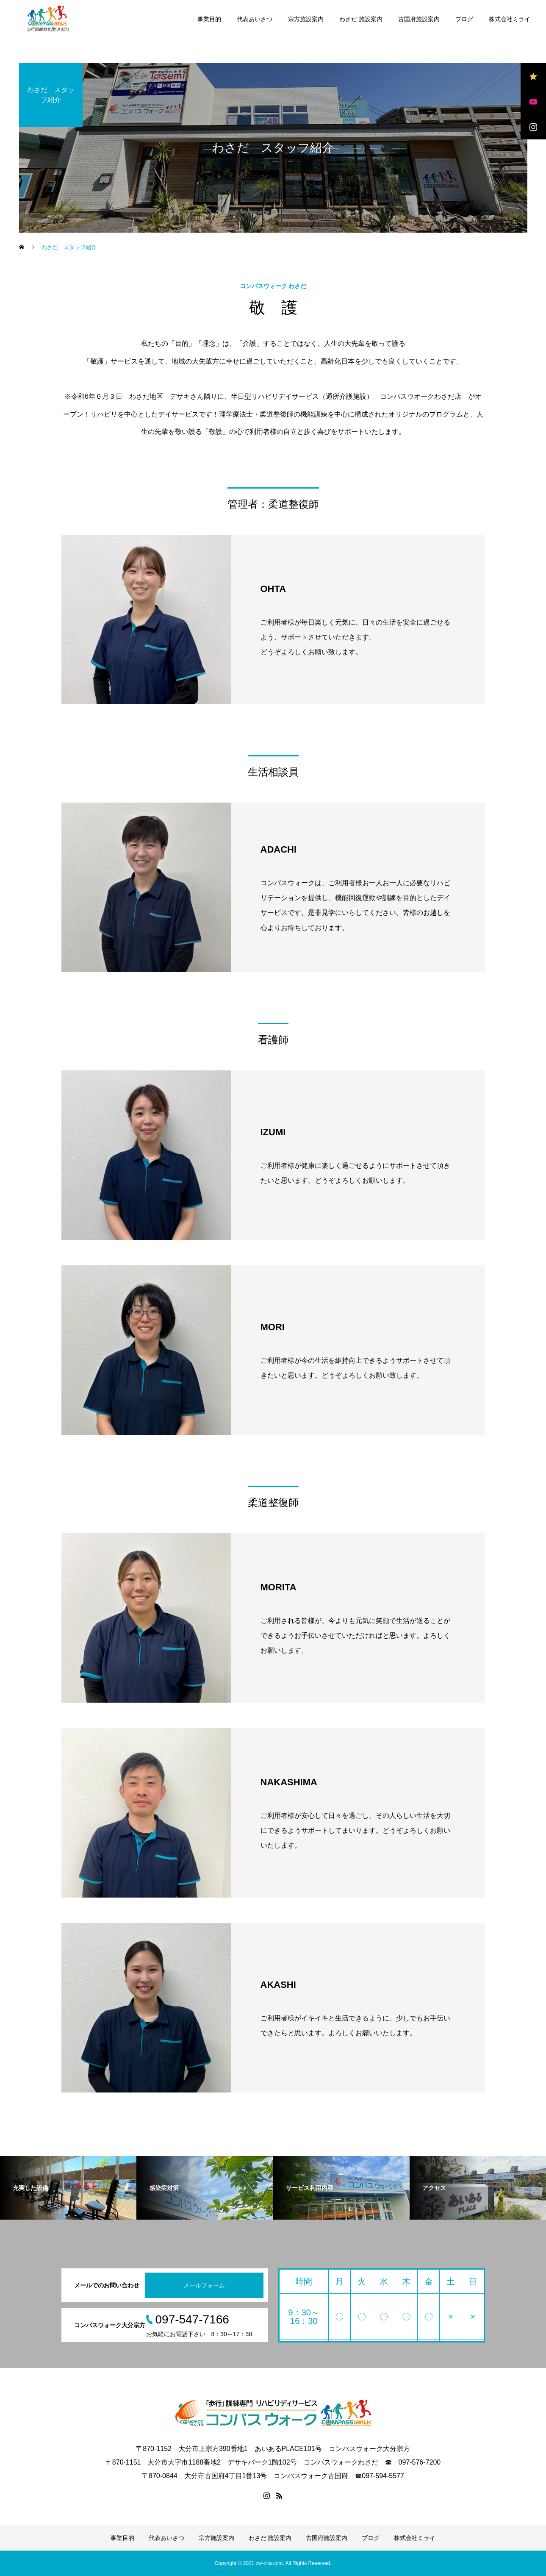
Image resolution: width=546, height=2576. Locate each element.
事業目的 (209, 19)
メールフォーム (204, 2285)
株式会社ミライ (509, 19)
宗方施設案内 (306, 19)
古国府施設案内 (419, 19)
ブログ (464, 19)
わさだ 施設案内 (360, 19)
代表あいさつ (254, 19)
